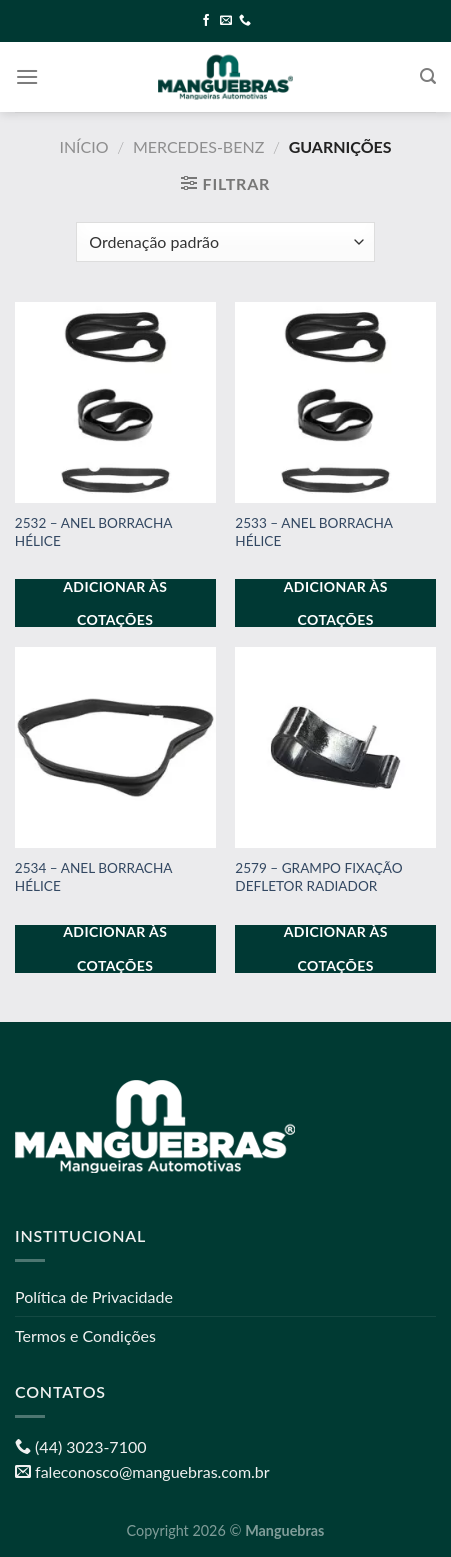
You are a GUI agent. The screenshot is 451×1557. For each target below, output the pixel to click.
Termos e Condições (85, 1335)
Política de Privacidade (94, 1296)
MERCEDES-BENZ (198, 146)
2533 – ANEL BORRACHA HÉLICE (313, 532)
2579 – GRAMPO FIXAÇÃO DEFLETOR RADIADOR (318, 877)
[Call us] (245, 21)
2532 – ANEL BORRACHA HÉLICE (93, 532)
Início (83, 146)
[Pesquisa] (428, 76)
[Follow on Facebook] (206, 21)
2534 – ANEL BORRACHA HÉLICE (93, 877)
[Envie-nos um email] (226, 21)
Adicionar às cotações (115, 603)
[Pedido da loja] (225, 242)
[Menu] (27, 76)
